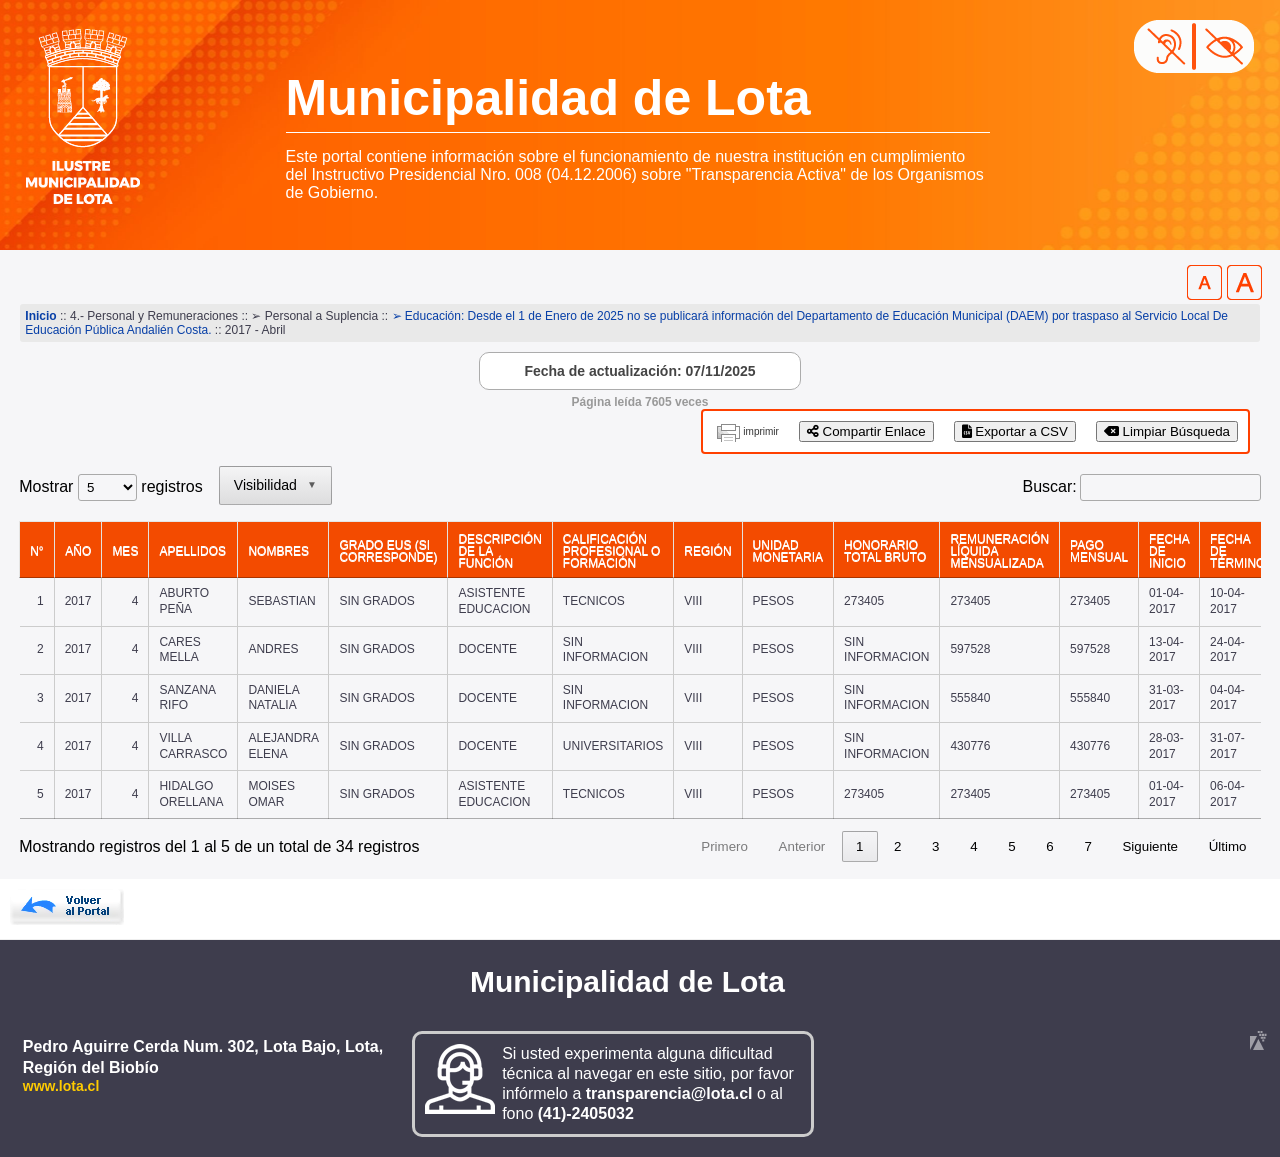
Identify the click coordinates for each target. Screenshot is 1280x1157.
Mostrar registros (110, 486)
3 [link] (935, 846)
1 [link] (859, 846)
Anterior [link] (802, 846)
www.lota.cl (61, 1086)
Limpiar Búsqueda (1167, 431)
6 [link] (1049, 846)
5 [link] (1011, 846)
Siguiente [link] (1150, 846)
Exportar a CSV (1015, 431)
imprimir (761, 431)
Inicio (40, 316)
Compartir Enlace (866, 431)
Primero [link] (724, 846)
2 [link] (897, 846)
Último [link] (1228, 846)
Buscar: (1050, 486)
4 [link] (973, 846)
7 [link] (1087, 846)
